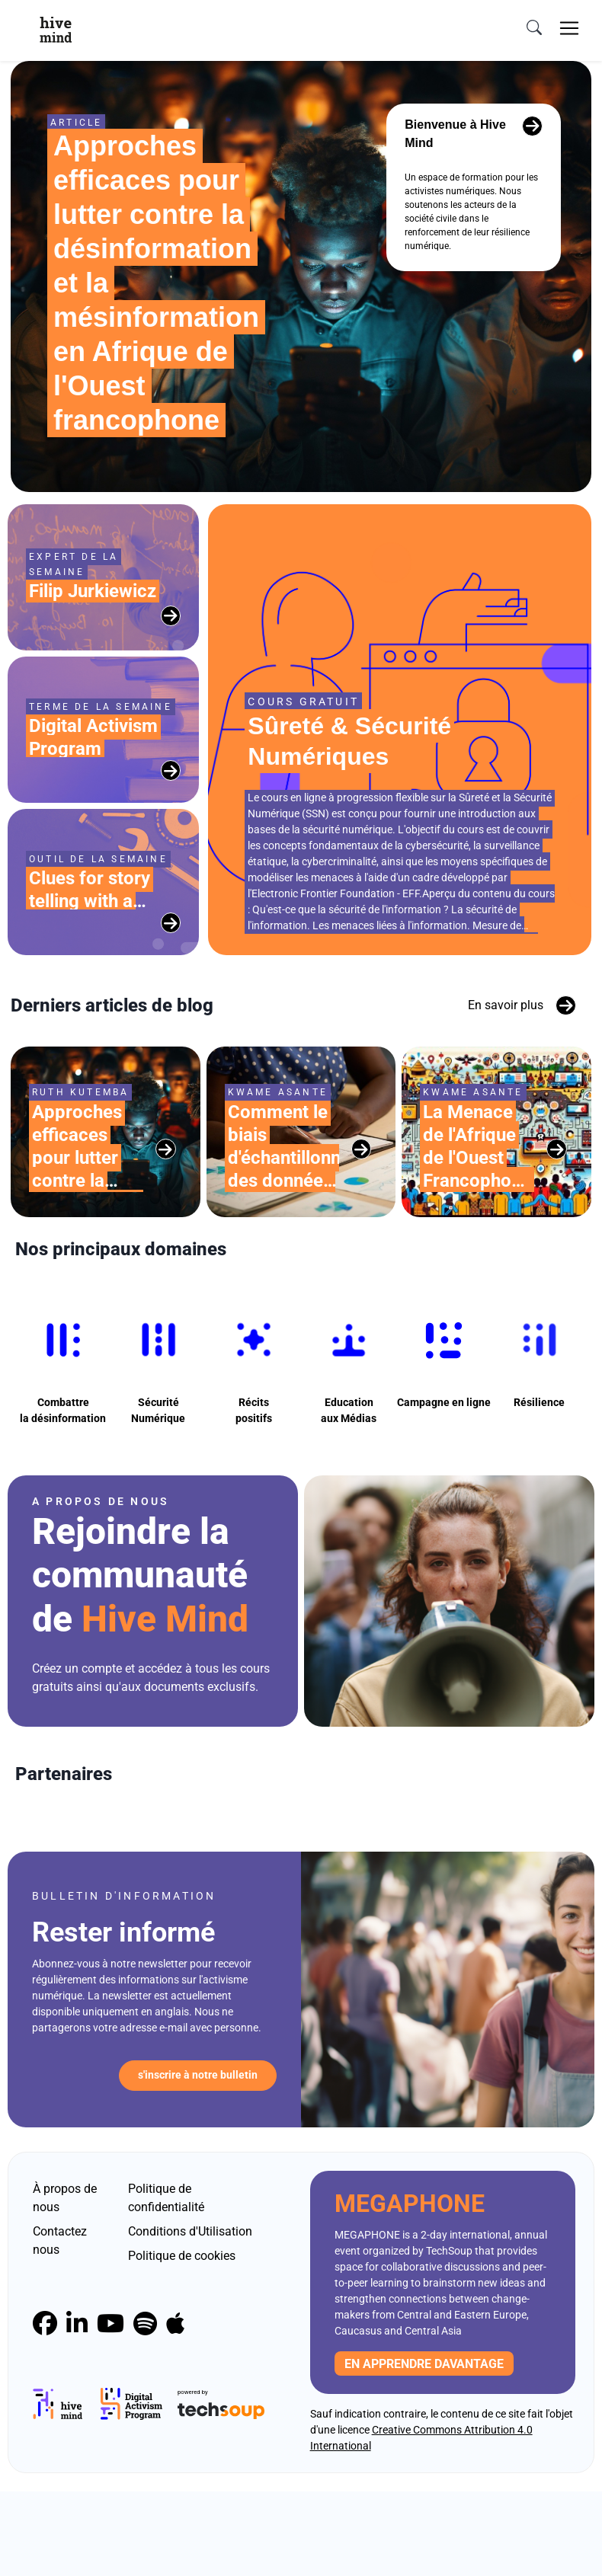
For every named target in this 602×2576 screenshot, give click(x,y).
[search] (534, 28)
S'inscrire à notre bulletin (198, 2159)
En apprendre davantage (424, 2448)
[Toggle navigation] (569, 28)
